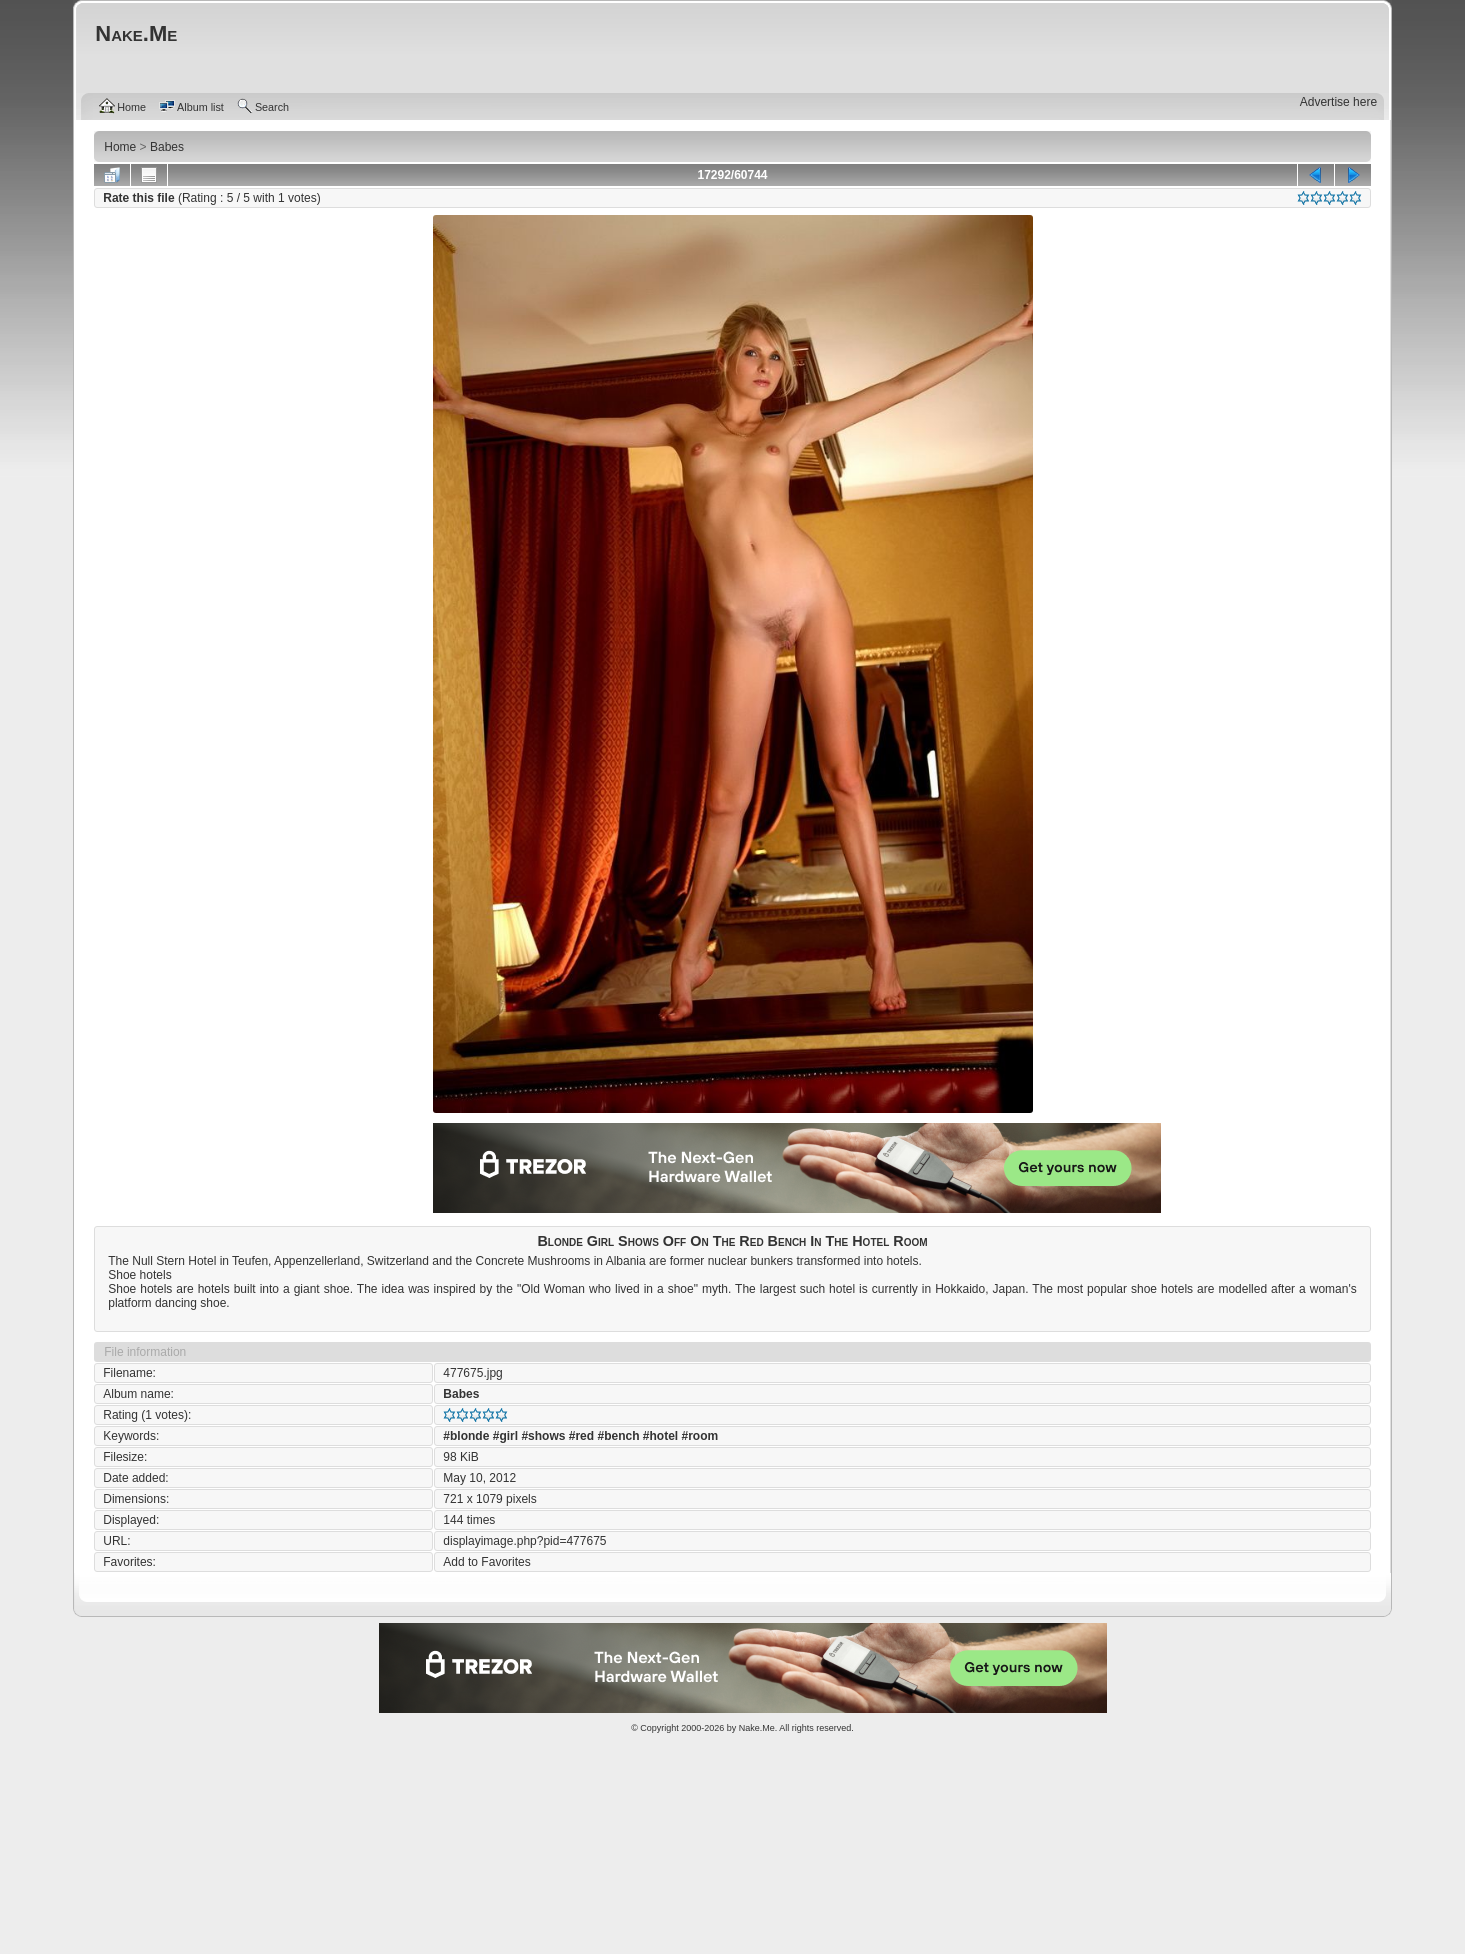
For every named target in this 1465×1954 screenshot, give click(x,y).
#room (700, 1436)
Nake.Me (757, 1728)
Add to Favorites (486, 1562)
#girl (505, 1436)
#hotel (660, 1436)
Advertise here (1338, 102)
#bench (618, 1436)
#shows (543, 1436)
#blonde (466, 1436)
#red (581, 1436)
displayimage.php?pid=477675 (524, 1541)
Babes (461, 1394)
